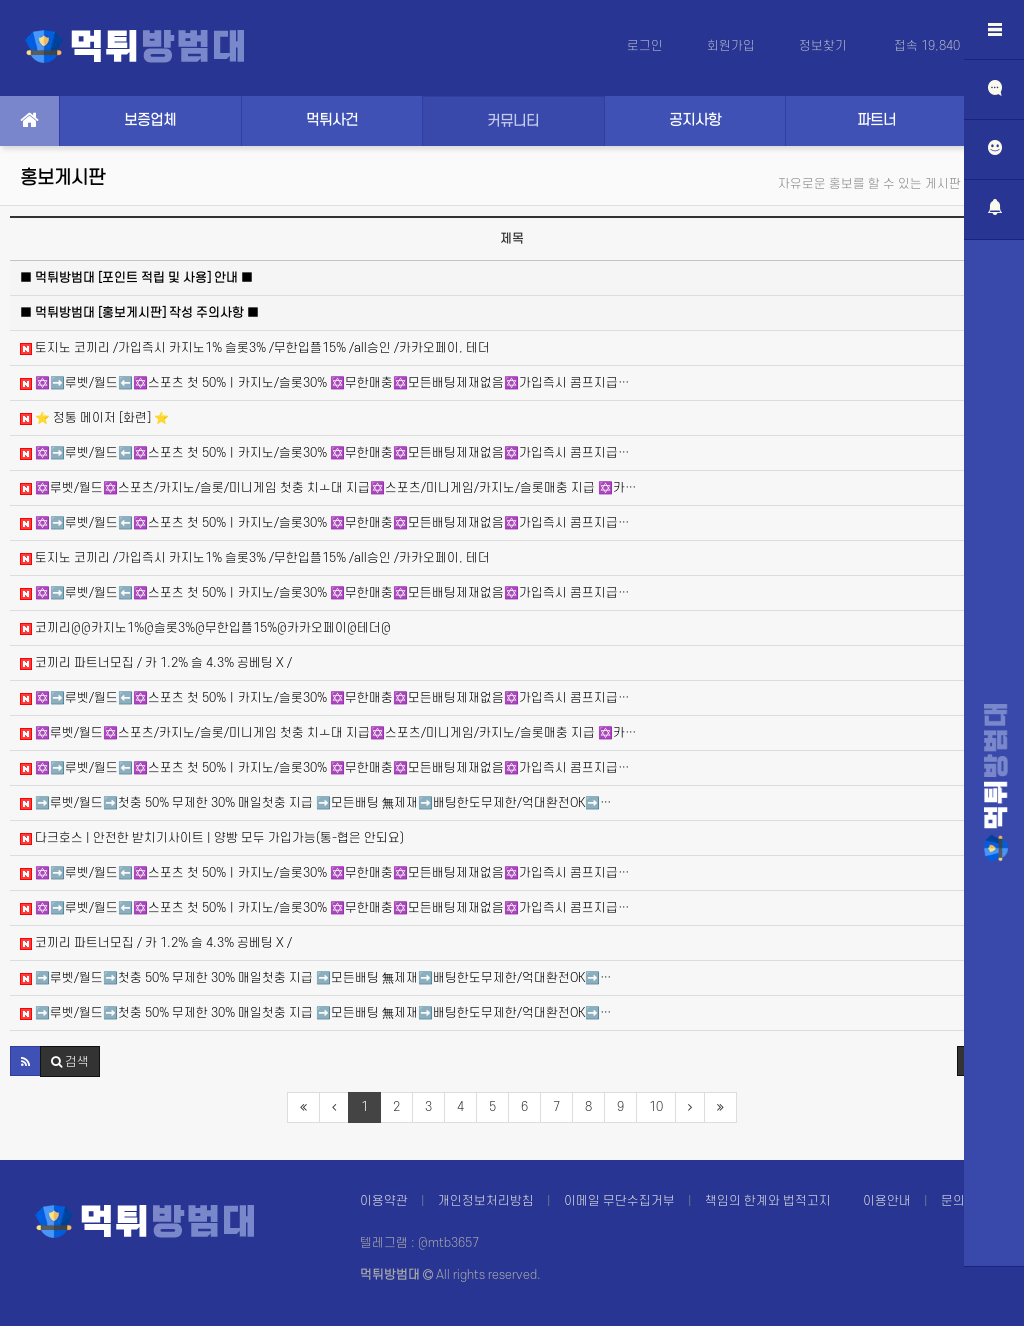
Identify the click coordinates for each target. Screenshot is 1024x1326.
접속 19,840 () (943, 46)
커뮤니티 (513, 121)
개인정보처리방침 (486, 1201)
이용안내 (887, 1201)
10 (656, 1107)
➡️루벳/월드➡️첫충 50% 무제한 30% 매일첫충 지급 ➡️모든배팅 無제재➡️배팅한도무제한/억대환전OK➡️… (316, 803)
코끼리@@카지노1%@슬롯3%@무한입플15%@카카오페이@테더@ (205, 628)
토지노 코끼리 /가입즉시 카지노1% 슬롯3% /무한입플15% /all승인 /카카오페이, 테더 (255, 348)
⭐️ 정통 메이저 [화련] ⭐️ (94, 418)
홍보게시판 (62, 178)
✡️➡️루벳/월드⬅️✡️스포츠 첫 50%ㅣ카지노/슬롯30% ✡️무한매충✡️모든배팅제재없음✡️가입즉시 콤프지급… (325, 383)
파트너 (876, 120)
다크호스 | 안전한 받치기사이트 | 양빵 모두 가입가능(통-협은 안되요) (212, 838)
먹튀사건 (332, 120)
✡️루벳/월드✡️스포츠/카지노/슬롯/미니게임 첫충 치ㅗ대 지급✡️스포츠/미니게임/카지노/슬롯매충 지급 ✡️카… (328, 488)
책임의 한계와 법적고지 (768, 1201)
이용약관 (384, 1201)
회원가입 (731, 46)
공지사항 (695, 120)
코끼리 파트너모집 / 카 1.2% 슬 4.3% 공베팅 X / (156, 663)
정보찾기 (824, 46)
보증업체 (150, 120)
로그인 (645, 46)
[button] (25, 1061)
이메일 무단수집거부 (619, 1201)
